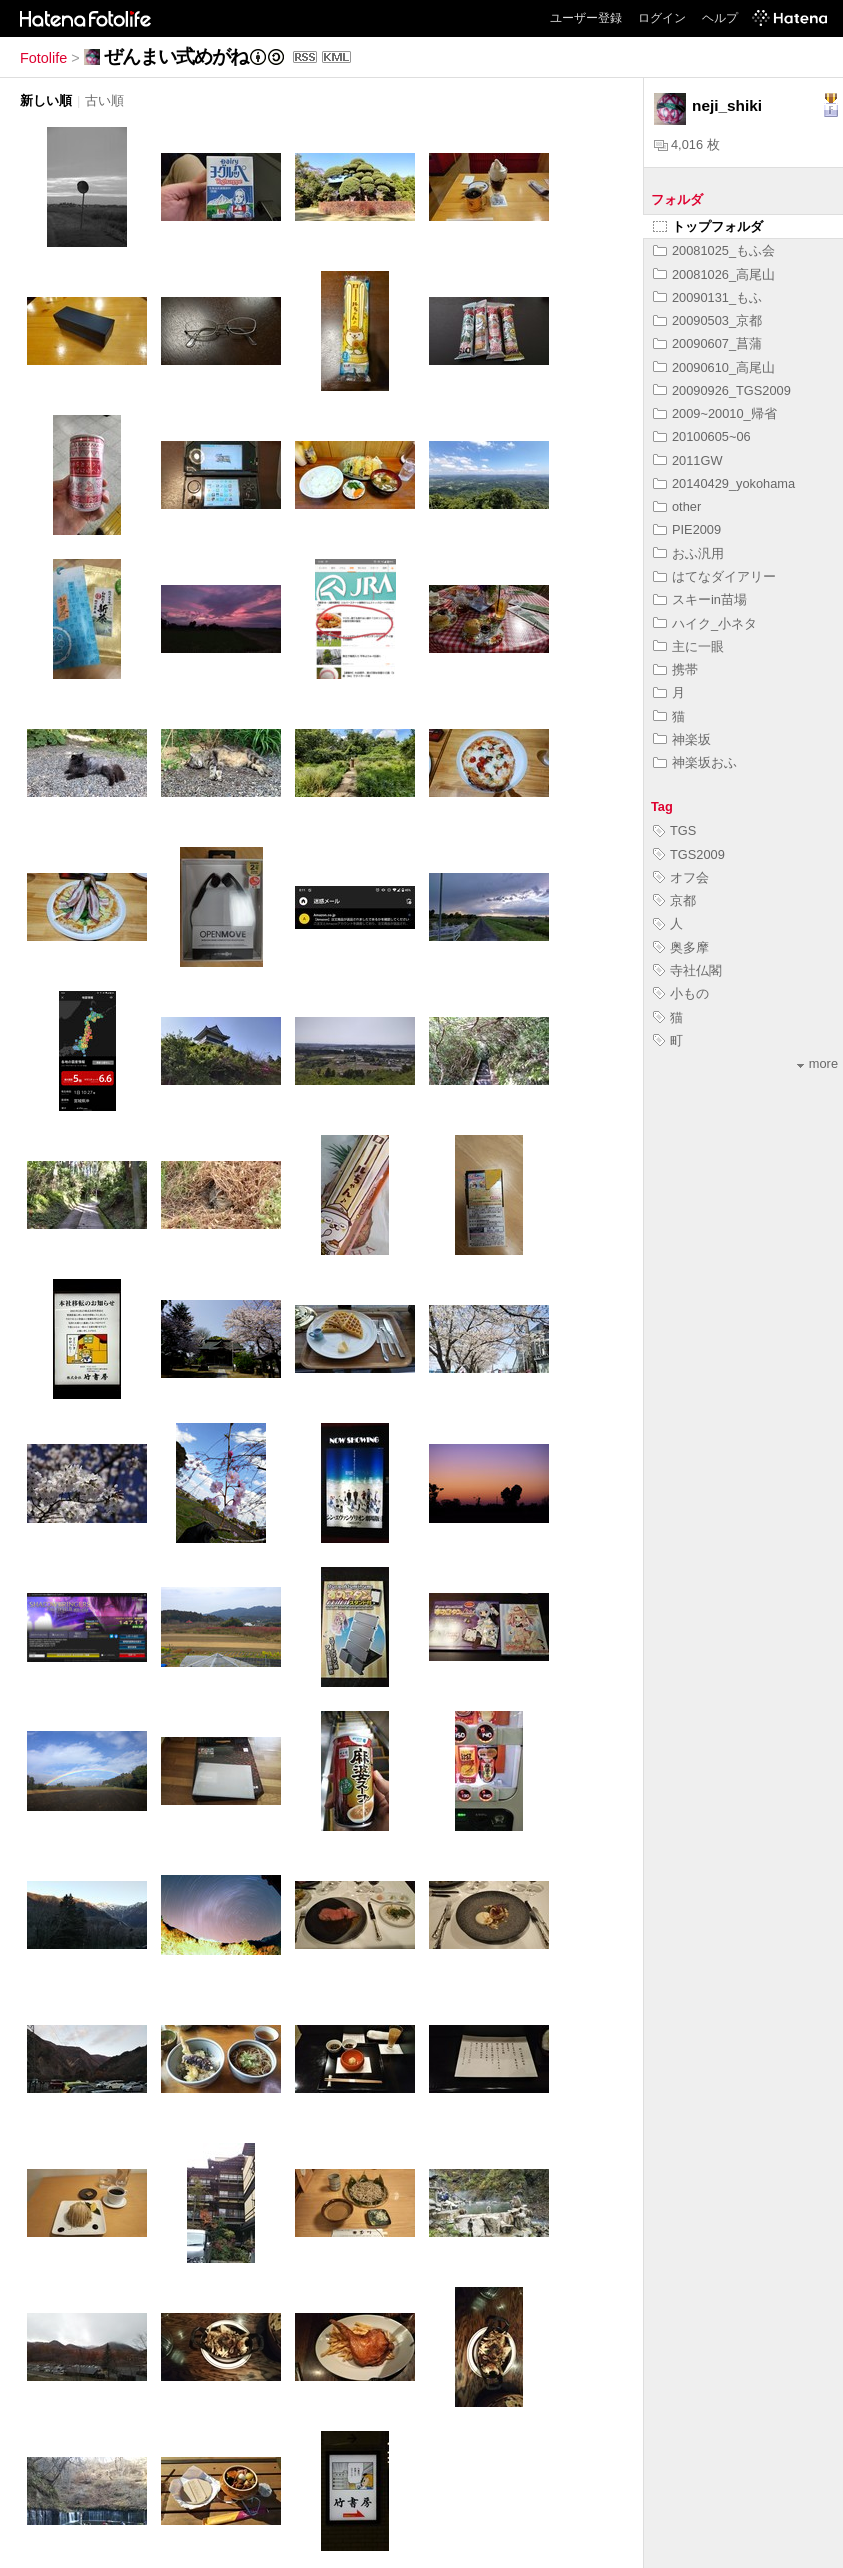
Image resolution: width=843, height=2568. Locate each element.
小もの (681, 993)
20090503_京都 (707, 320)
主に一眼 (688, 646)
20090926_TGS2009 (722, 390)
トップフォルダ (708, 226)
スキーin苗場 (700, 599)
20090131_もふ (707, 297)
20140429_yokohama (724, 483)
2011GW (688, 460)
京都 (674, 900)
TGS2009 (689, 854)
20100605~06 (702, 436)
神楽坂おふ (695, 762)
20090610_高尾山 (714, 367)
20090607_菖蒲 (707, 343)
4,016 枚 (687, 144)
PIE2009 (687, 529)
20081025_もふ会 (714, 250)
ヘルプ (720, 18)
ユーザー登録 (586, 18)
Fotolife (43, 58)
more (817, 1063)
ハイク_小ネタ (705, 623)
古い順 (104, 100)
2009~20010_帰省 (715, 413)
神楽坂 (682, 739)
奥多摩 (681, 947)
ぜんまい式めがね (176, 56)
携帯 (675, 669)
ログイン (662, 18)
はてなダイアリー (714, 576)
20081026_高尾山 (714, 274)
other (677, 506)
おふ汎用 (688, 553)
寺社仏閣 (687, 970)
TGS (674, 830)
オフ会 (681, 877)
